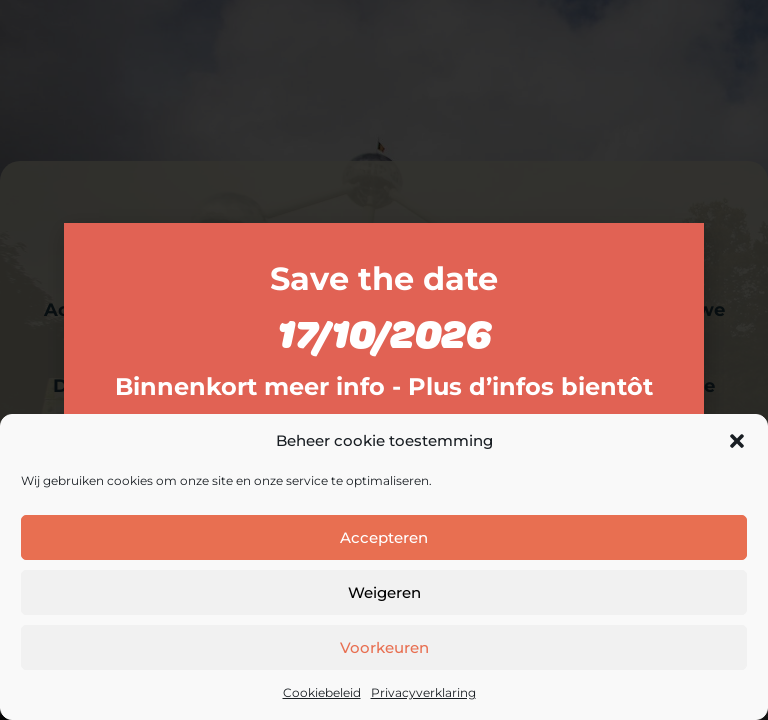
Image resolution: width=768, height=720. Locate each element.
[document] (384, 360)
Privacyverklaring (423, 692)
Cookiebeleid (322, 692)
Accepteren (384, 537)
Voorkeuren (384, 647)
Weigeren (384, 592)
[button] (737, 441)
